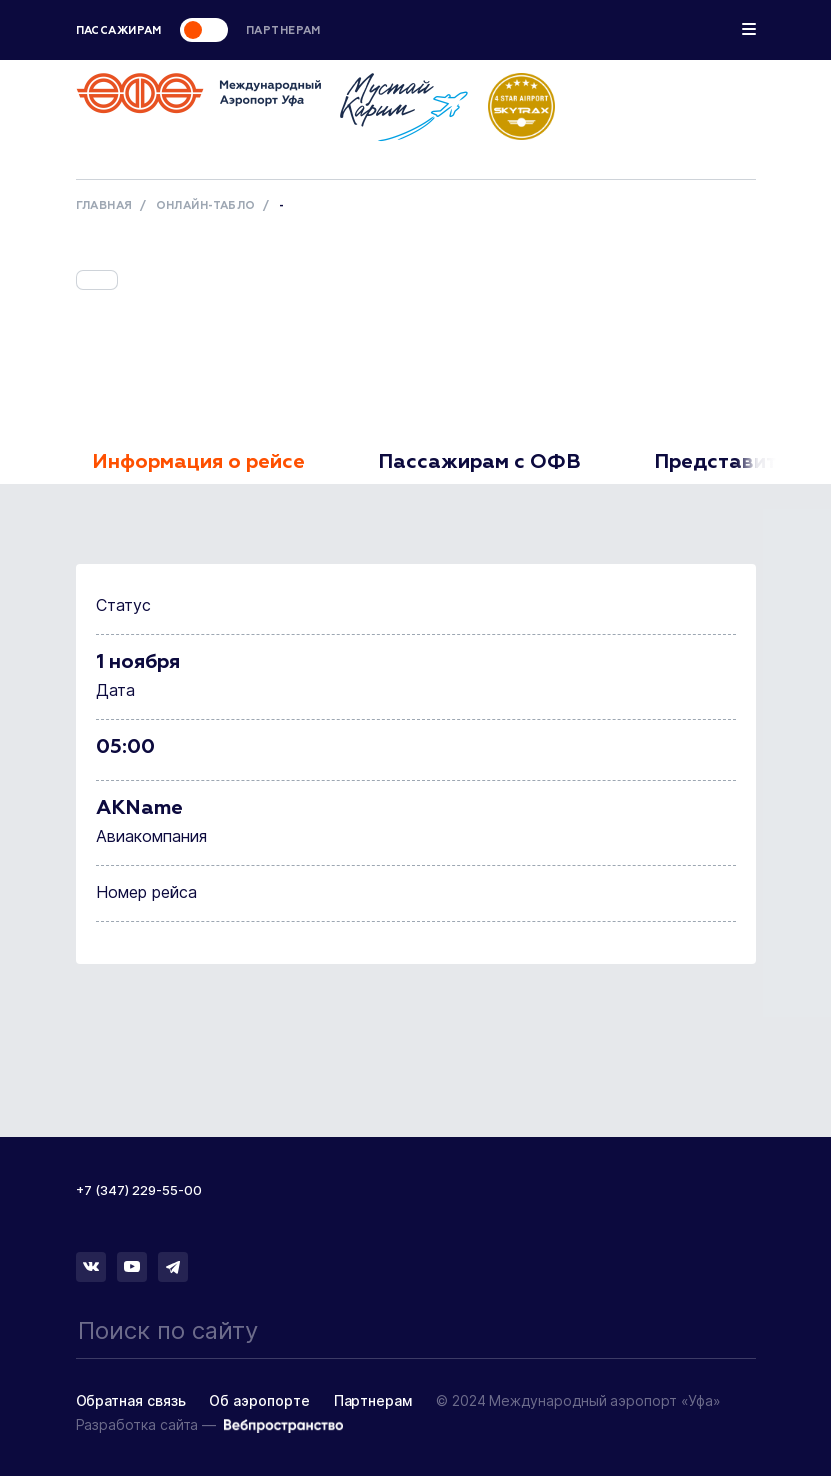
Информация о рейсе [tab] (198, 462)
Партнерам (373, 1400)
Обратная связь (131, 1400)
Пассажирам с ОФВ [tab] (479, 462)
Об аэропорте (259, 1400)
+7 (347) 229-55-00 (139, 1190)
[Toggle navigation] (749, 32)
